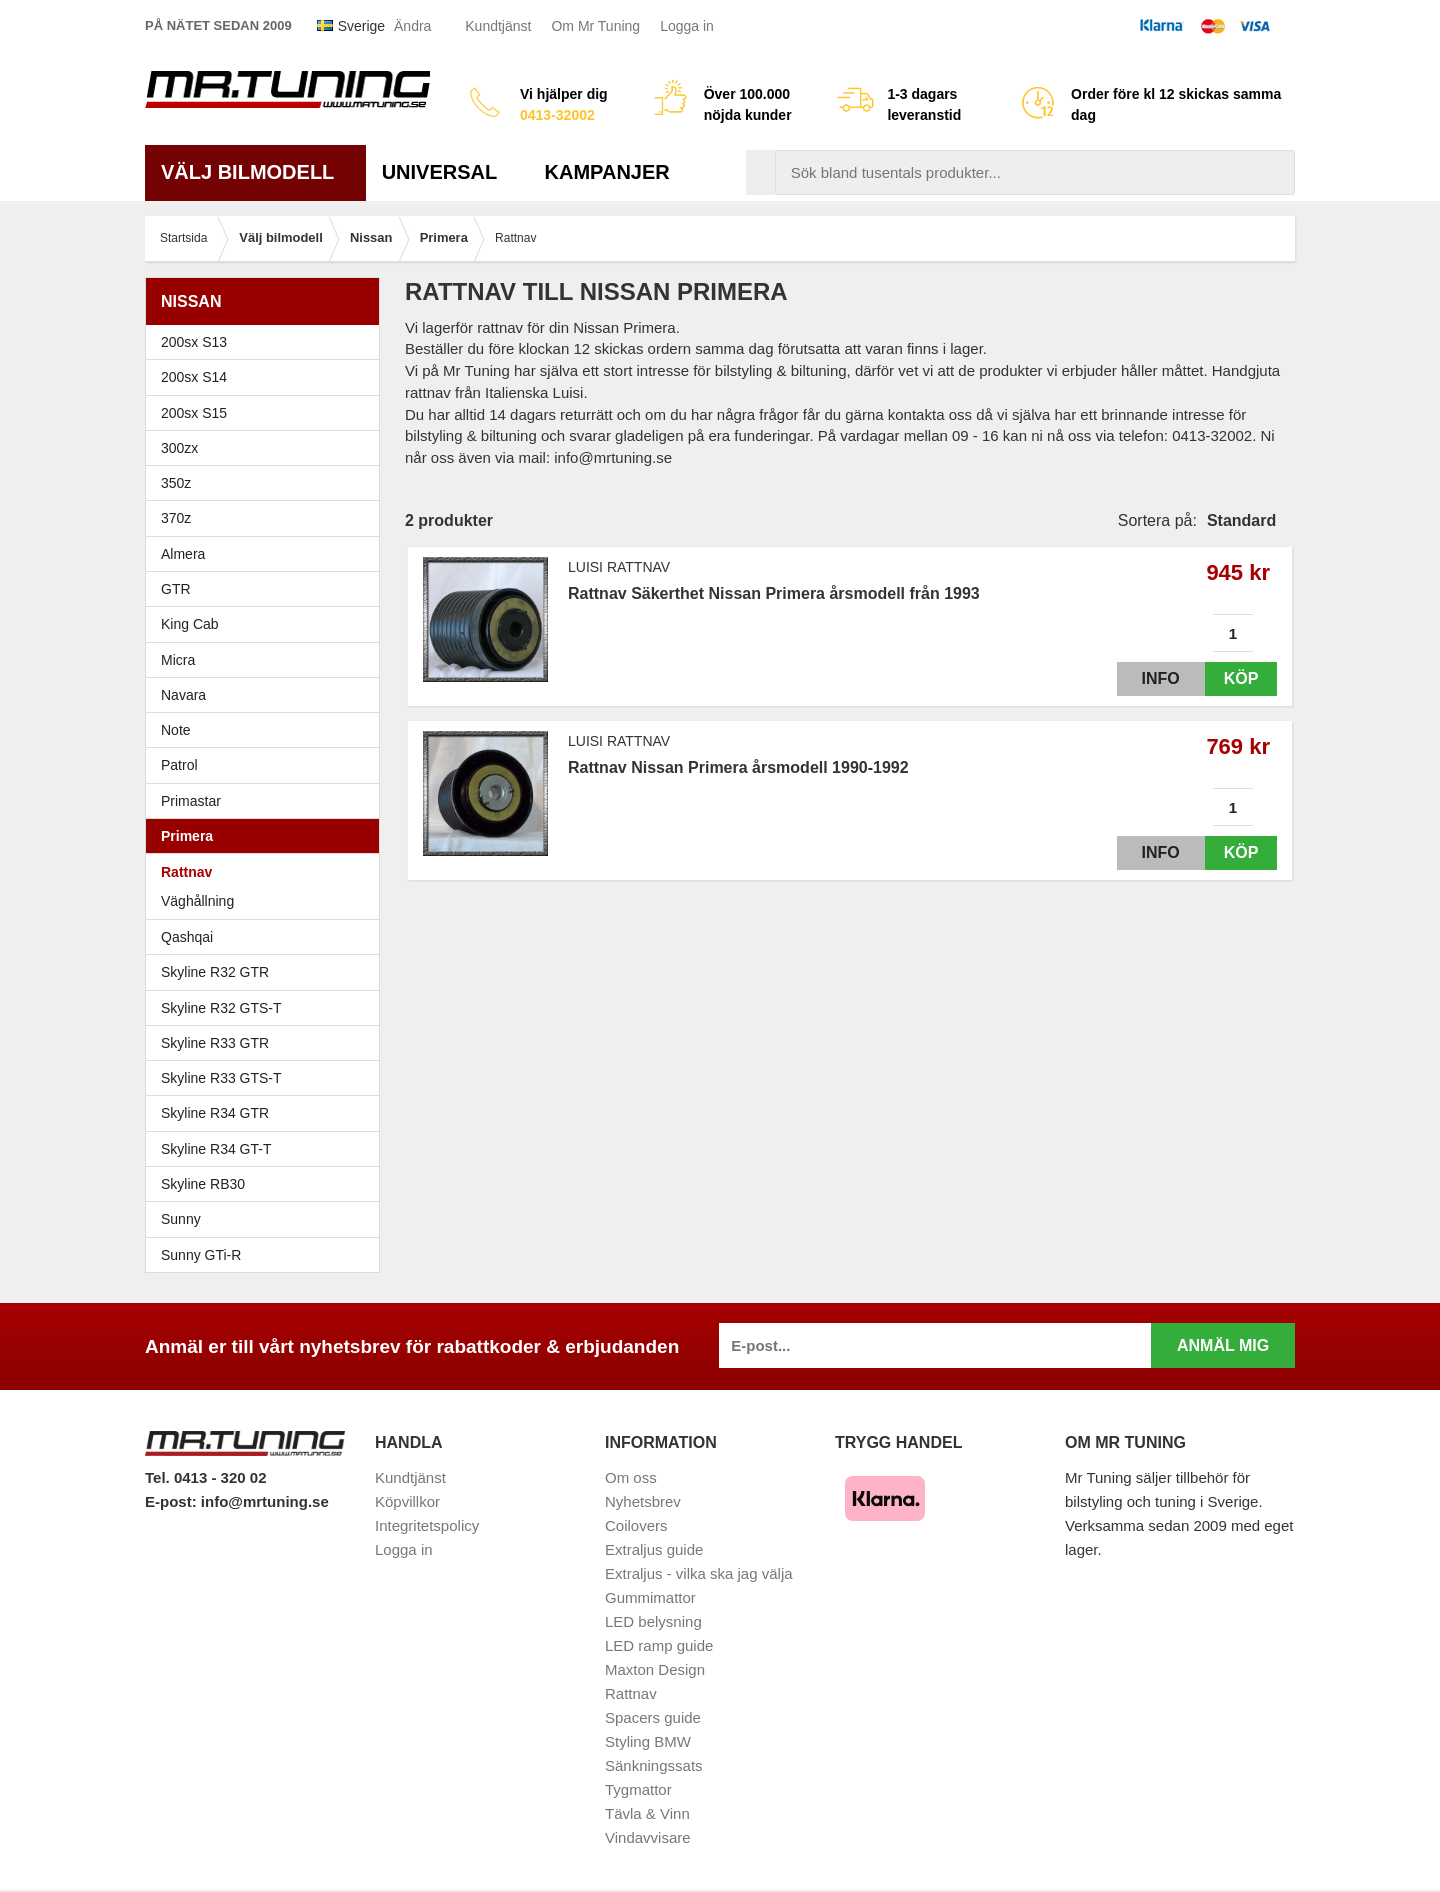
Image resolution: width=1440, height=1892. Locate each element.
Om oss (631, 1477)
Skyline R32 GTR (267, 972)
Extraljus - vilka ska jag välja (699, 1573)
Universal (447, 172)
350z (267, 483)
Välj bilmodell (255, 172)
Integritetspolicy (427, 1525)
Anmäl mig (1223, 1345)
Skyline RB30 (267, 1184)
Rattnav (186, 872)
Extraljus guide (654, 1549)
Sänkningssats (654, 1765)
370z (267, 518)
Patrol (179, 765)
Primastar (191, 801)
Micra (267, 660)
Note (176, 730)
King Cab (190, 624)
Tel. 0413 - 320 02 (205, 1477)
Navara (267, 695)
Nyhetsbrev (643, 1501)
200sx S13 (267, 342)
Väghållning (197, 901)
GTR (267, 589)
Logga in (687, 26)
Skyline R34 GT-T (267, 1149)
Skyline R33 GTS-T (267, 1078)
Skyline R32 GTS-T (267, 1008)
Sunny (267, 1219)
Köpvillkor (407, 1501)
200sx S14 (267, 377)
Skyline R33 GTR (267, 1043)
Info (1143, 678)
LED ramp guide (659, 1645)
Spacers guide (653, 1717)
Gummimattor (650, 1597)
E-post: (173, 1501)
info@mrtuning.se (265, 1501)
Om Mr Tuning (595, 26)
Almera (267, 554)
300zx (267, 448)
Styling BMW (648, 1741)
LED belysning (653, 1621)
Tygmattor (638, 1789)
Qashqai (187, 937)
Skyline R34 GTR (267, 1113)
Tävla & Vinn (647, 1813)
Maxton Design (655, 1669)
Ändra (412, 26)
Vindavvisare (648, 1837)
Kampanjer (607, 172)
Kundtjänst (498, 26)
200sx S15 (267, 413)
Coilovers (636, 1525)
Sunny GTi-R (267, 1255)
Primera (267, 836)
